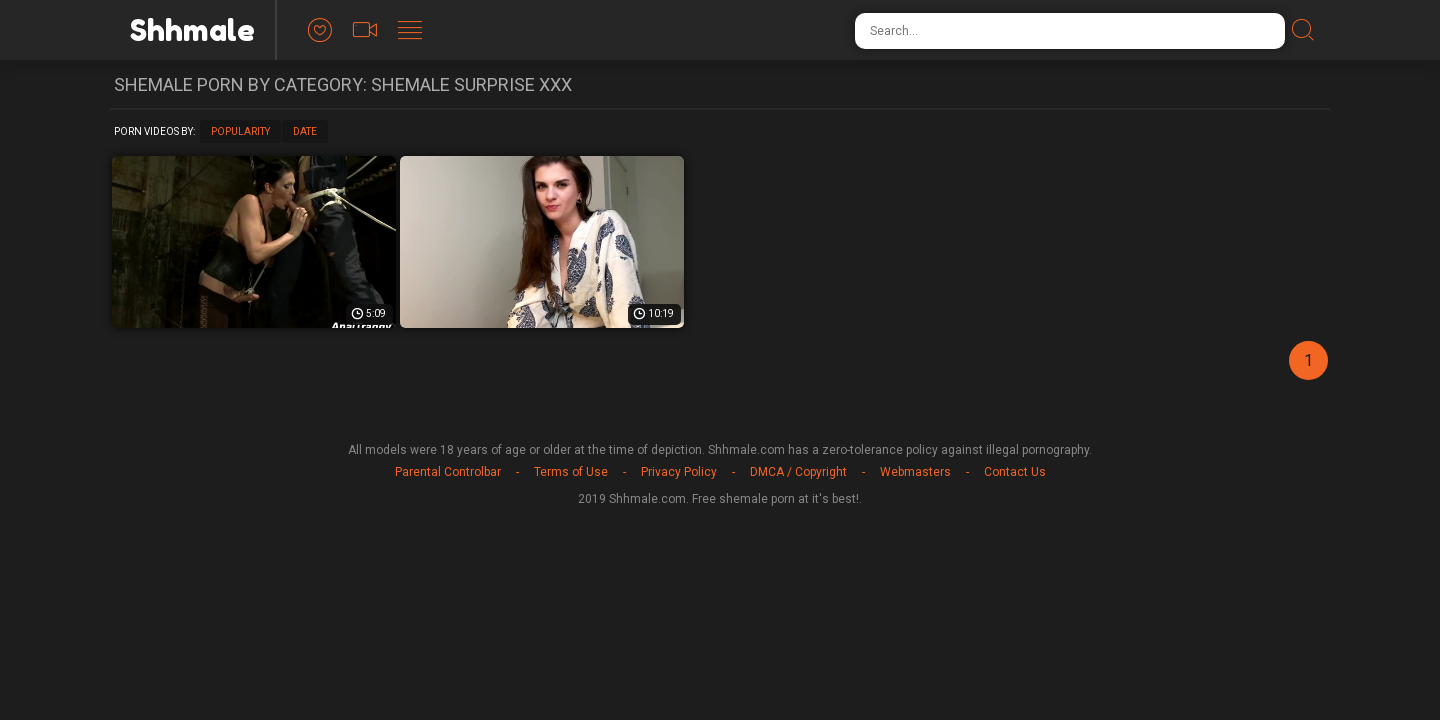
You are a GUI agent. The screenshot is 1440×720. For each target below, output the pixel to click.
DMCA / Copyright (798, 472)
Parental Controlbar (448, 472)
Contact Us (1015, 472)
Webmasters (915, 472)
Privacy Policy (679, 472)
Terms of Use (571, 472)
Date (305, 131)
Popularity (240, 131)
